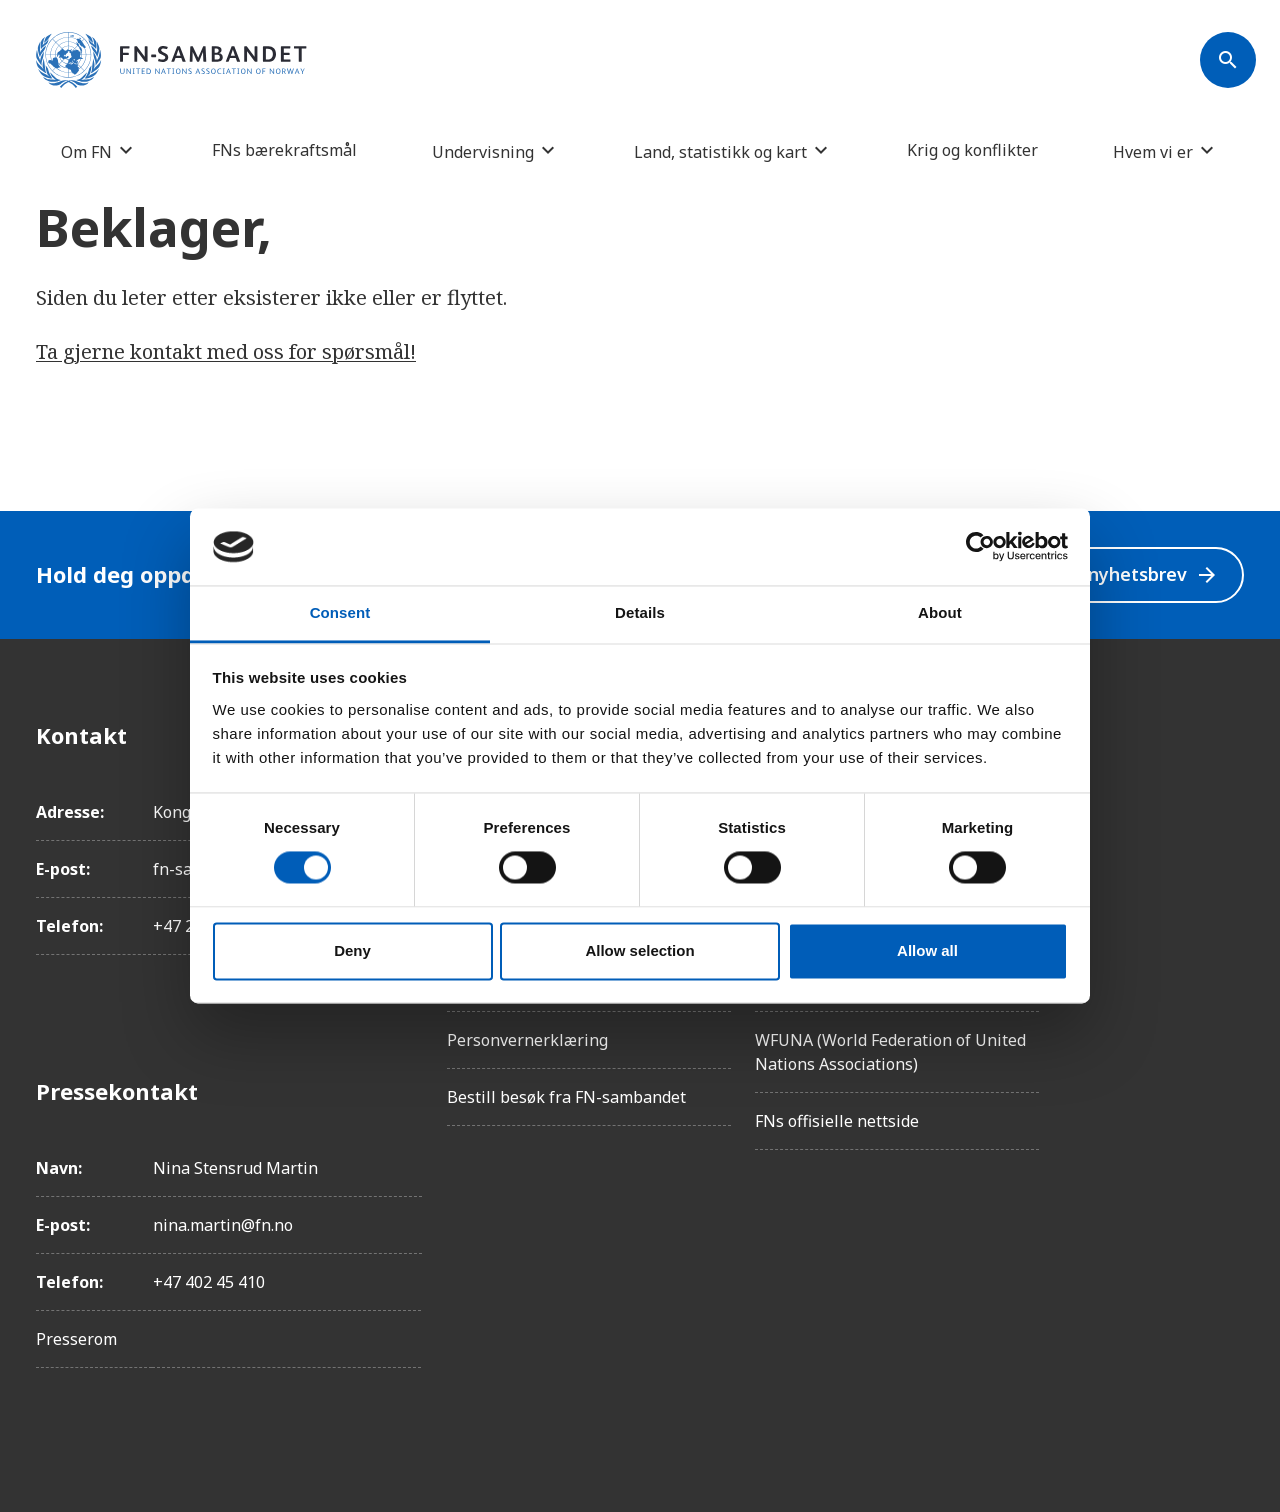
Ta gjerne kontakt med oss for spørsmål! (226, 351)
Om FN (86, 151)
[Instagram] (1228, 791)
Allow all (927, 950)
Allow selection (639, 950)
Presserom (76, 1339)
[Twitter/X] (1228, 903)
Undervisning (483, 151)
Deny (352, 950)
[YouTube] (1228, 959)
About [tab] (940, 612)
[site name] (171, 61)
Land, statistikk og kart (720, 151)
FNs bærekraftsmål (284, 150)
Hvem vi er (1153, 151)
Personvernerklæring (527, 1040)
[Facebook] (1228, 735)
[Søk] (1228, 60)
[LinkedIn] (1228, 847)
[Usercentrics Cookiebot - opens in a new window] (980, 547)
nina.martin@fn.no (223, 1225)
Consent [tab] (340, 612)
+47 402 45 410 (209, 1282)
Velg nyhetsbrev (1131, 574)
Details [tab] (640, 612)
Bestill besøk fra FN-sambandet (566, 1097)
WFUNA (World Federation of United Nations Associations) (890, 1052)
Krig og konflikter (972, 150)
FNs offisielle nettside (837, 1121)
